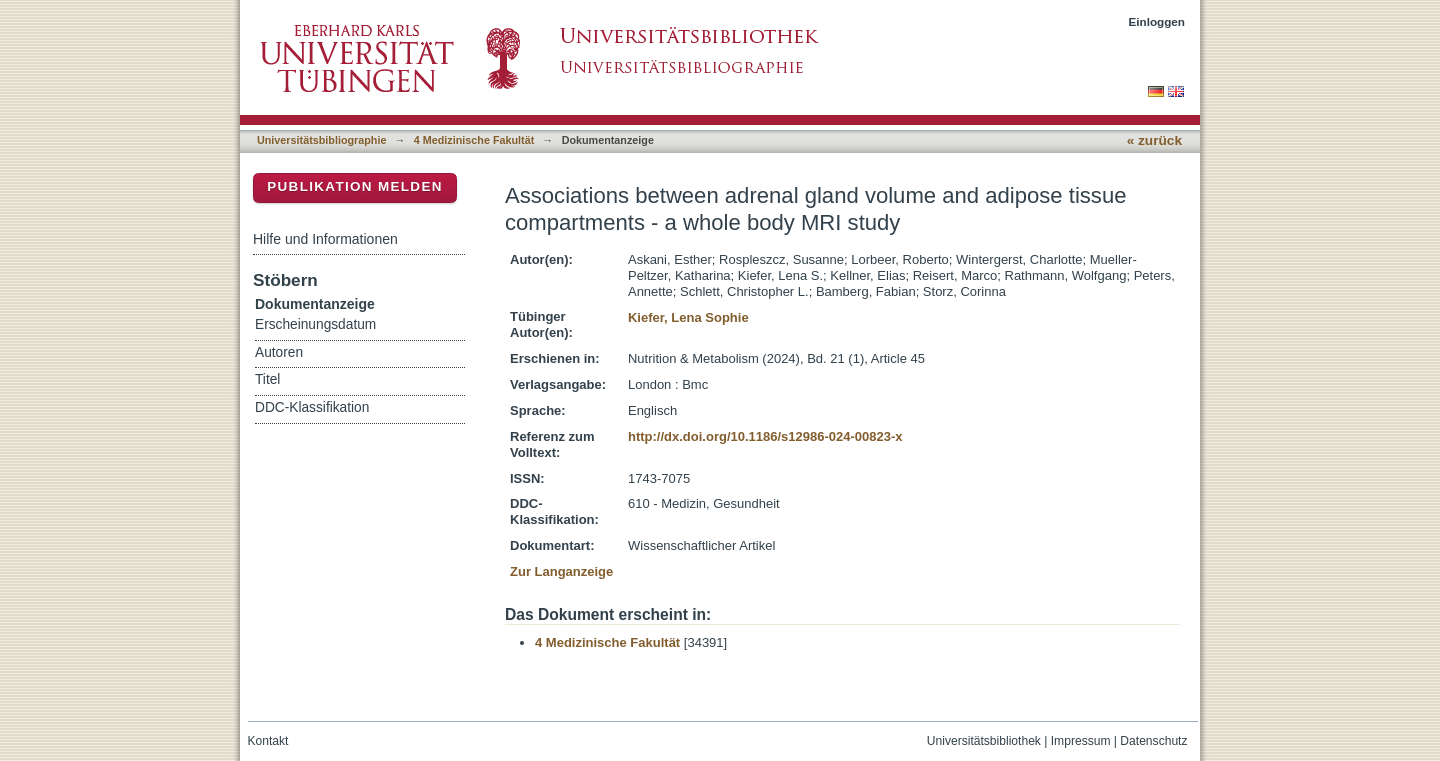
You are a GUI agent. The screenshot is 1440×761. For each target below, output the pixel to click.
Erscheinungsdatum (315, 324)
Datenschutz (1153, 741)
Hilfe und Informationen (325, 239)
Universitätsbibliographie (321, 140)
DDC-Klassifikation (312, 407)
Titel (267, 379)
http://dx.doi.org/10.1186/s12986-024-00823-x (765, 436)
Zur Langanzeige (561, 571)
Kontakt (268, 741)
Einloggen (1157, 21)
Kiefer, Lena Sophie (688, 317)
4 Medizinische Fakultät (474, 140)
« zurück (1154, 140)
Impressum (1081, 741)
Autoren (279, 352)
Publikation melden (355, 186)
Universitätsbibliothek (984, 741)
